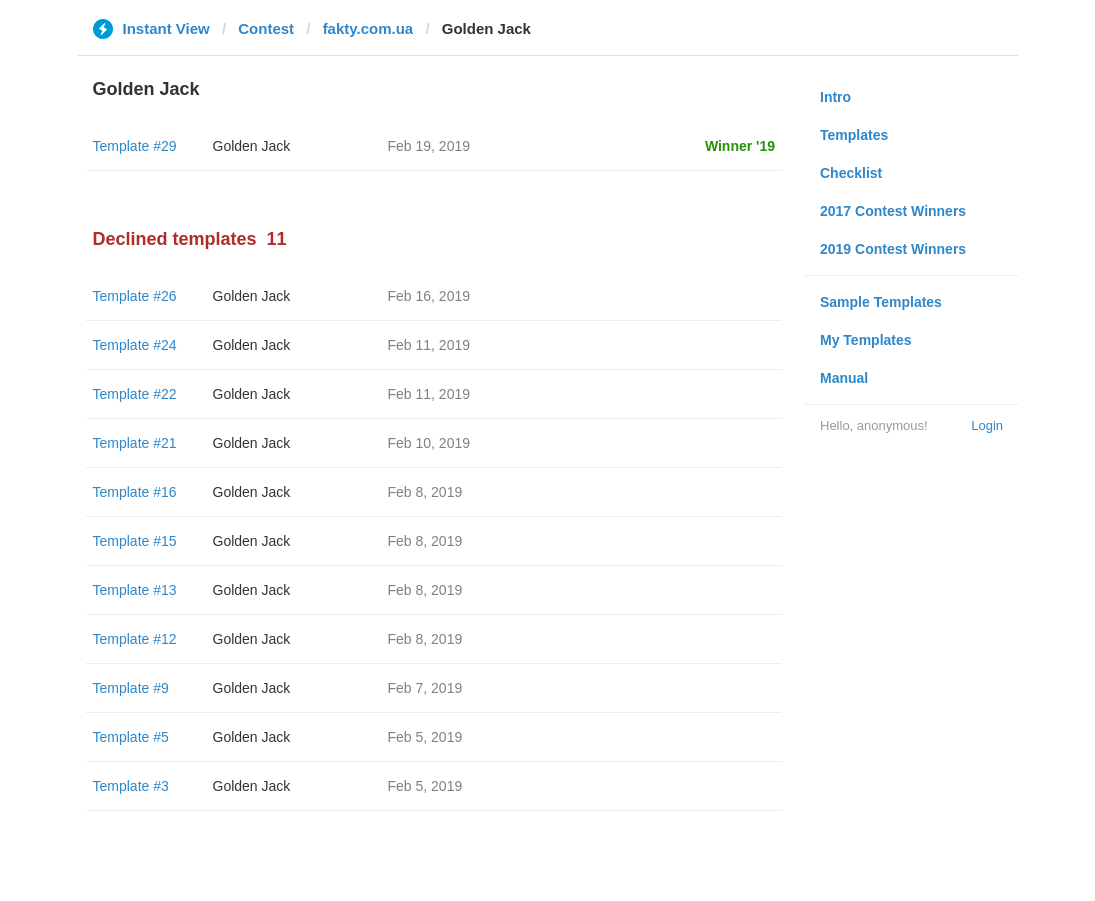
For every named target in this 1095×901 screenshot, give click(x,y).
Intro (835, 97)
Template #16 (135, 492)
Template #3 (131, 786)
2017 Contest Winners (893, 211)
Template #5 (131, 737)
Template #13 (135, 590)
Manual (844, 378)
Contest (266, 28)
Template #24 (135, 345)
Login (987, 425)
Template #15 (135, 541)
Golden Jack (252, 146)
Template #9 (131, 688)
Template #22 (135, 394)
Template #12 (135, 639)
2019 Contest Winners (893, 249)
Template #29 (135, 146)
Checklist (851, 173)
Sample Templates (881, 302)
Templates (854, 135)
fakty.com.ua (368, 28)
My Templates (866, 340)
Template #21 (135, 443)
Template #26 (135, 296)
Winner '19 (740, 146)
